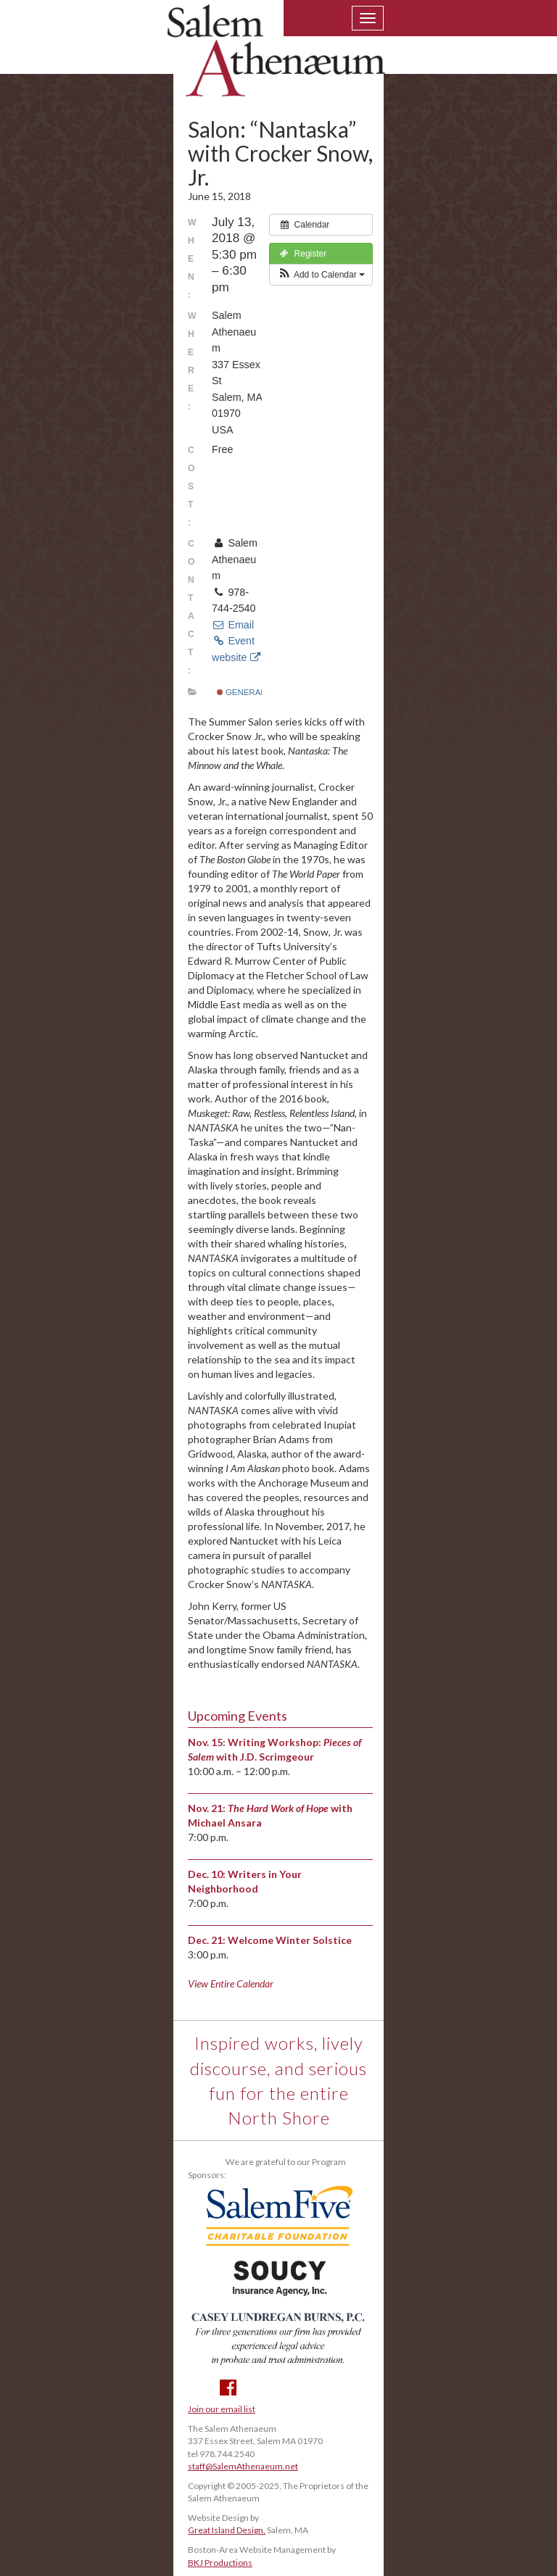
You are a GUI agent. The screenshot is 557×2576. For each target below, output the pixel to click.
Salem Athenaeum (276, 59)
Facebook (228, 2388)
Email (233, 625)
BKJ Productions (220, 2562)
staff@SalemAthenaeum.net (243, 2466)
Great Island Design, (226, 2530)
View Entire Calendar (230, 1983)
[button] (321, 275)
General (241, 692)
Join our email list (221, 2408)
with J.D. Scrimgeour (265, 1756)
